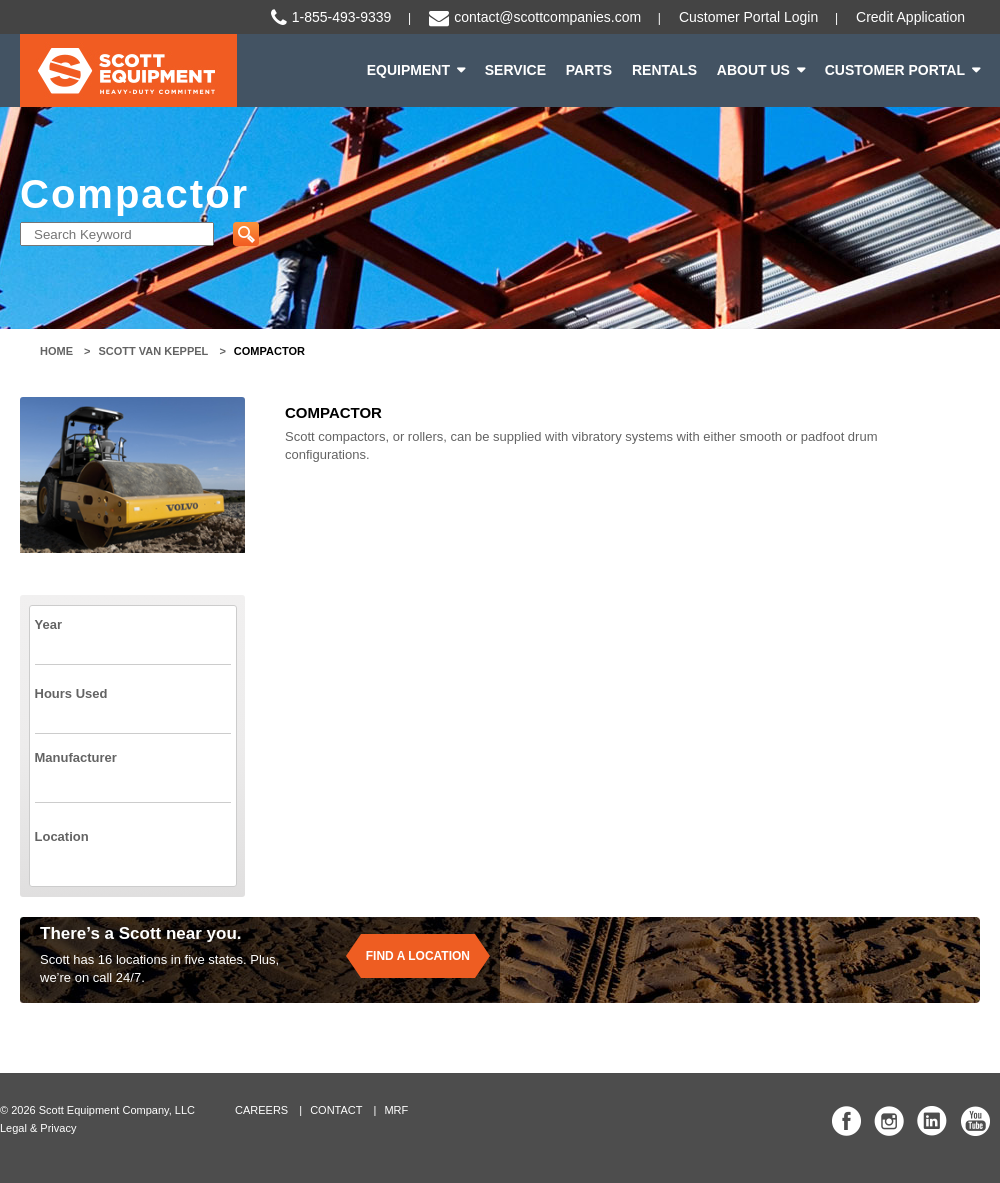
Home (56, 351)
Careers (261, 1110)
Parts (589, 70)
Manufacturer (76, 757)
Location (62, 836)
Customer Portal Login (748, 17)
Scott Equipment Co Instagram (889, 1121)
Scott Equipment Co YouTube (975, 1121)
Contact (336, 1110)
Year (48, 624)
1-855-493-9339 (342, 17)
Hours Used (71, 693)
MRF (396, 1110)
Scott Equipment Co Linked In (932, 1121)
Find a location (418, 956)
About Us (753, 70)
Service (515, 70)
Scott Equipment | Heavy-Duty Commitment (128, 70)
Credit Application (910, 17)
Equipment (408, 70)
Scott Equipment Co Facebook (847, 1121)
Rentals (664, 70)
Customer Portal (895, 70)
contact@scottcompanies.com (547, 17)
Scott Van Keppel (154, 351)
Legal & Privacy (38, 1128)
